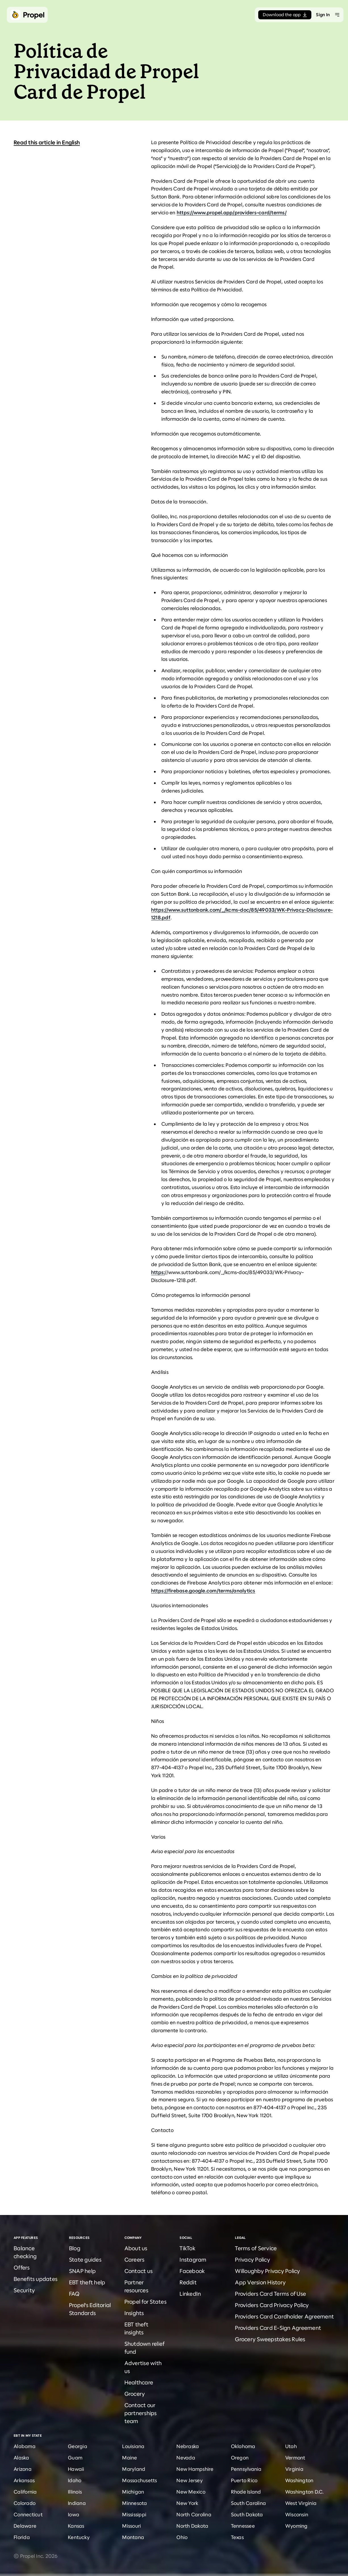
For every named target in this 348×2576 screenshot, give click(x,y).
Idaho (74, 2480)
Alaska (21, 2458)
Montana (133, 2537)
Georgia (77, 2446)
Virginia (294, 2469)
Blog (74, 2248)
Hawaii (76, 2469)
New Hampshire (194, 2469)
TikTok (187, 2248)
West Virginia (300, 2503)
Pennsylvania (246, 2469)
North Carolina (193, 2514)
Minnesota (134, 2503)
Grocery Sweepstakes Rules (270, 2339)
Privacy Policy (252, 2259)
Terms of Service (256, 2248)
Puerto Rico (244, 2480)
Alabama (25, 2446)
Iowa (73, 2514)
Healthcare (138, 2382)
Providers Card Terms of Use (270, 2293)
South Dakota (247, 2514)
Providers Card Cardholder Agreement (284, 2316)
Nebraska (187, 2446)
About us (135, 2248)
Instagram (193, 2259)
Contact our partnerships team (140, 2413)
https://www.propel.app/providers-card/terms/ (232, 213)
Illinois (75, 2492)
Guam (75, 2458)
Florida (22, 2537)
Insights (134, 2313)
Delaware (25, 2526)
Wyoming (296, 2526)
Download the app (285, 14)
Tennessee (243, 2526)
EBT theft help (87, 2282)
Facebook (192, 2271)
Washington (299, 2480)
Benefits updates (35, 2279)
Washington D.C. (304, 2492)
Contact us (138, 2271)
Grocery (134, 2393)
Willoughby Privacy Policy (267, 2271)
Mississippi (134, 2514)
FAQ (74, 2293)
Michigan (133, 2492)
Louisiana (133, 2446)
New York (187, 2503)
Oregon (240, 2458)
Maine (129, 2458)
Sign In (323, 14)
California (25, 2492)
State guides (85, 2259)
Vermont (295, 2458)
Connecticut (28, 2514)
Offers (22, 2267)
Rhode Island (246, 2492)
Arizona (23, 2469)
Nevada (185, 2458)
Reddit (188, 2282)
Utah (291, 2446)
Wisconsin (296, 2514)
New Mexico (190, 2492)
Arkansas (24, 2480)
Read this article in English (47, 142)
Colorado (25, 2503)
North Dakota (192, 2526)
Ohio (181, 2537)
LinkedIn (190, 2293)
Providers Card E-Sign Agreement (278, 2328)
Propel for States (145, 2301)
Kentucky (79, 2537)
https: (158, 1272)
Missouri (131, 2526)
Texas (237, 2537)
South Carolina (248, 2503)
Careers (134, 2259)
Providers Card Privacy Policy (272, 2305)
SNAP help (82, 2271)
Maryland (133, 2469)
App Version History (260, 2282)
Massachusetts (139, 2480)
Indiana (77, 2503)
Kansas (76, 2526)
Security (24, 2290)
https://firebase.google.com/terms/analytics (203, 1591)
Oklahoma (243, 2446)
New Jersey (189, 2480)
